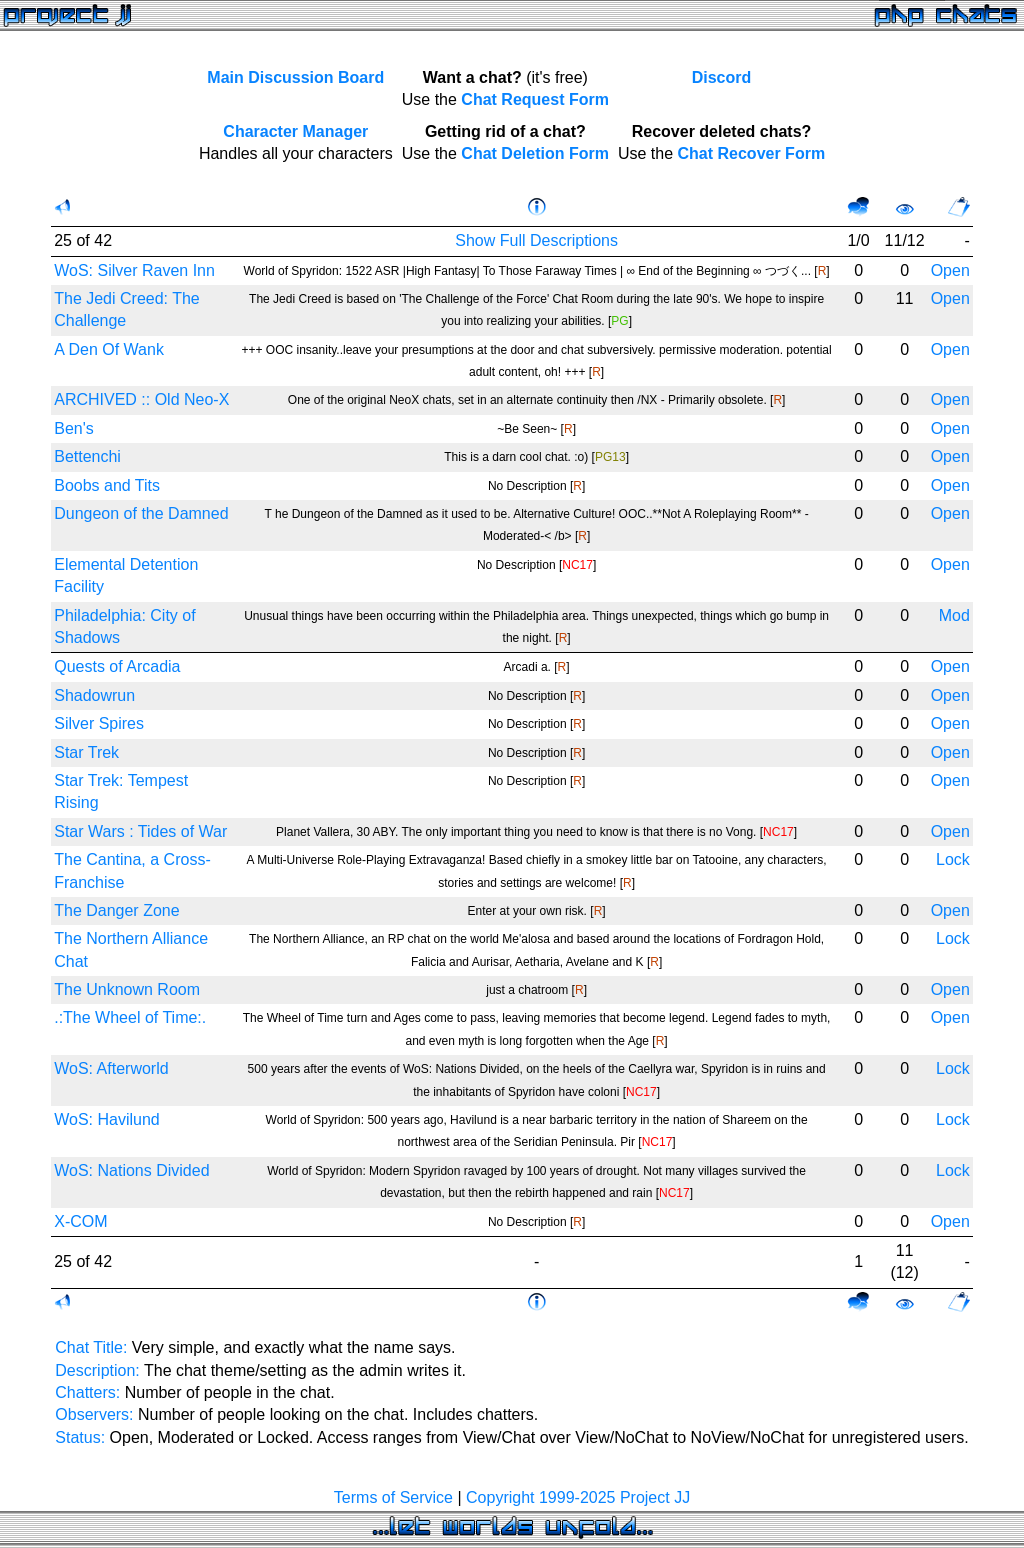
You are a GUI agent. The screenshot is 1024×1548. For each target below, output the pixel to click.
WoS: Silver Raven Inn (134, 270)
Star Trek (86, 752)
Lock (953, 859)
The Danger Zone (116, 910)
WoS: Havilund (107, 1119)
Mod (954, 615)
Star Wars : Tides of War (140, 831)
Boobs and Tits (107, 485)
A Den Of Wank (109, 349)
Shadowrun (94, 695)
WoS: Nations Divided (131, 1170)
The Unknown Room (127, 989)
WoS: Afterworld (111, 1068)
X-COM (80, 1221)
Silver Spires (99, 723)
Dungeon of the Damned (141, 513)
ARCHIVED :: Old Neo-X (141, 399)
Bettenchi (87, 456)
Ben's (74, 428)
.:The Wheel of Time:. (130, 1017)
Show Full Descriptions (536, 240)
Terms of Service (393, 1497)
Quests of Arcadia (117, 666)
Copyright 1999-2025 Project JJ (578, 1497)
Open (950, 270)
